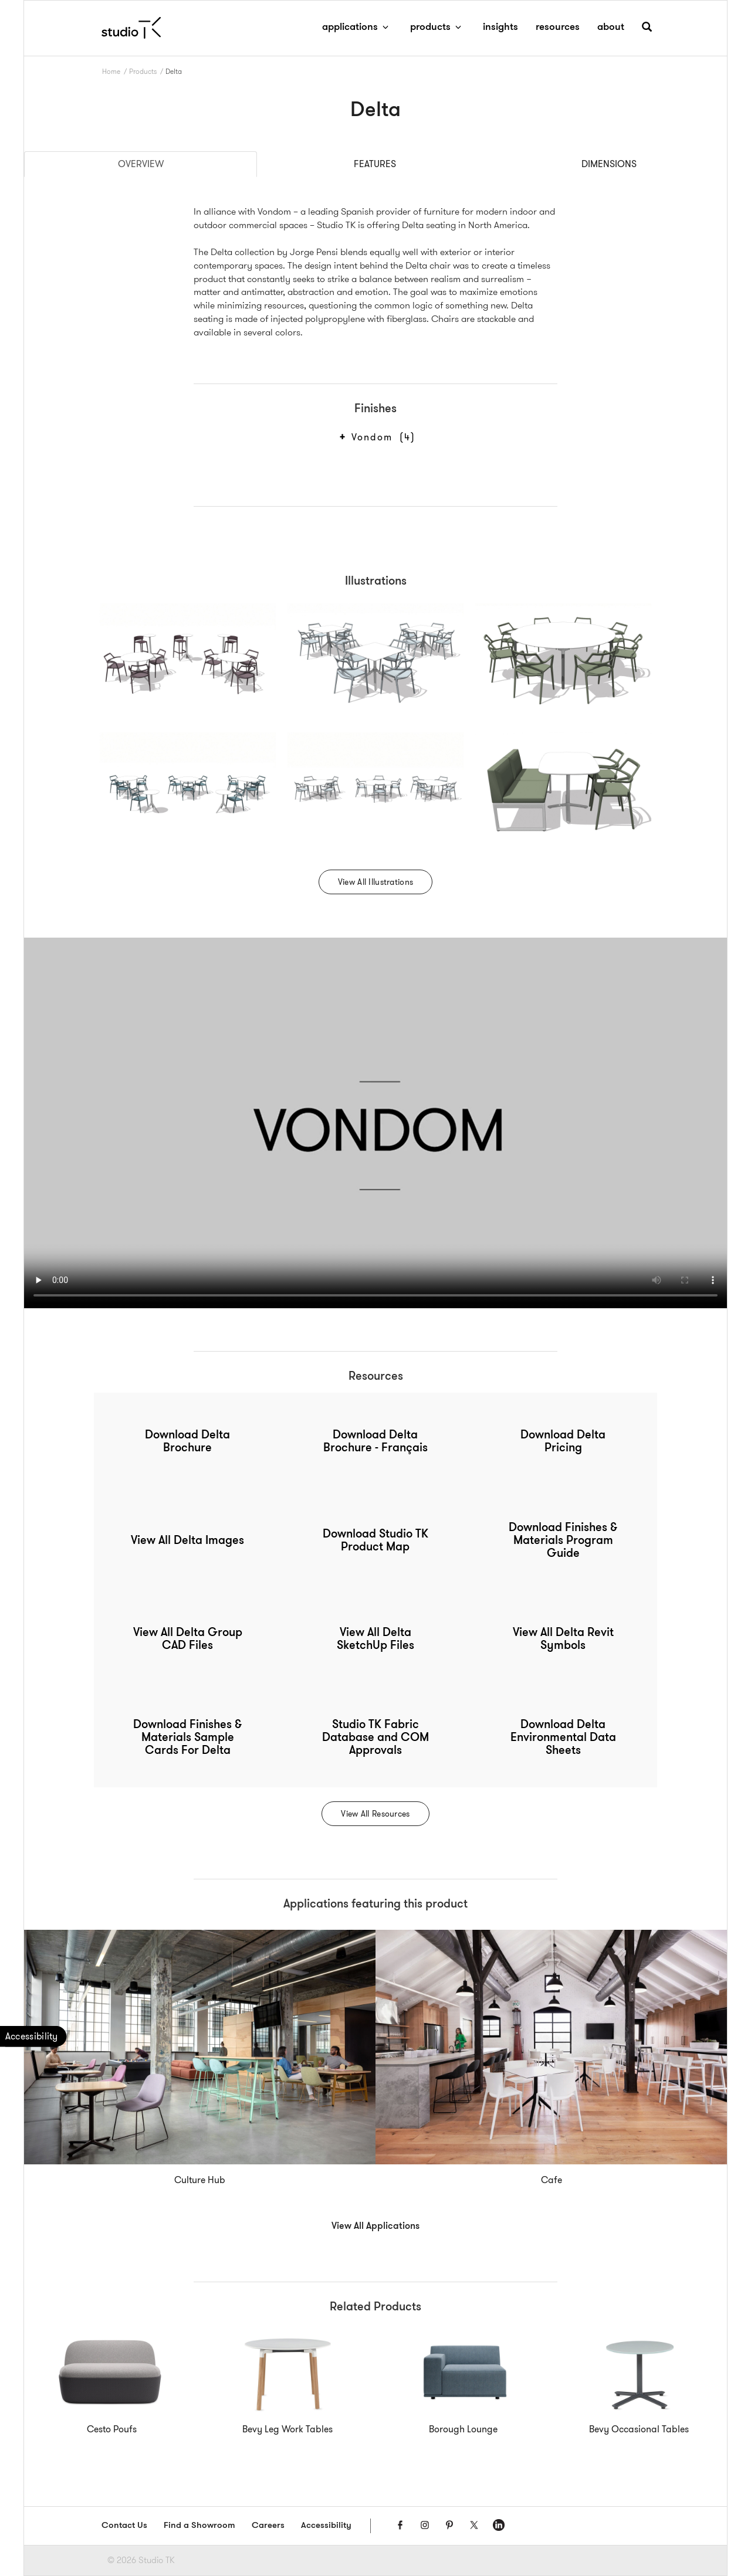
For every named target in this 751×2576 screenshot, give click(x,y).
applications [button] (357, 27)
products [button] (437, 27)
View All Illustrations (375, 882)
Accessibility (326, 2525)
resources (558, 27)
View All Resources (375, 1814)
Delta (173, 71)
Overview (141, 164)
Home (111, 71)
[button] (646, 30)
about (610, 27)
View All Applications (375, 2226)
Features (375, 164)
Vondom (381, 437)
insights (500, 27)
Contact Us (124, 2525)
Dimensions (609, 164)
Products (143, 71)
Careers (268, 2525)
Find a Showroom (199, 2525)
